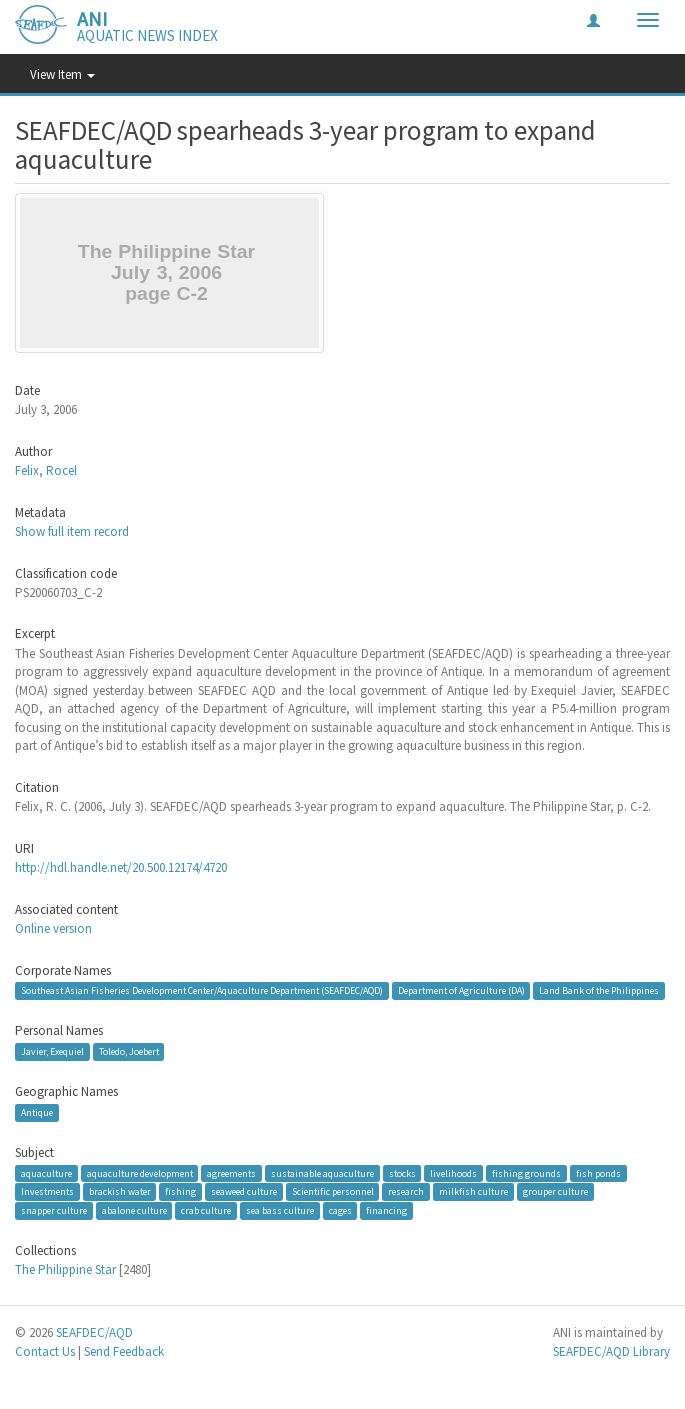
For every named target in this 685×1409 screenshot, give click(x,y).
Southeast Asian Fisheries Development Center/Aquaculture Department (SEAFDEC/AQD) (202, 990)
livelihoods (453, 1173)
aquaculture (46, 1173)
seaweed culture (244, 1191)
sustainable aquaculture (322, 1173)
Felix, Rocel (46, 470)
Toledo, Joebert (129, 1051)
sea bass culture (280, 1210)
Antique (37, 1112)
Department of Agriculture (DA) (461, 990)
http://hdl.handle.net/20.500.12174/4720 (121, 867)
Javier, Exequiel (52, 1051)
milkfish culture (473, 1191)
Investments (47, 1191)
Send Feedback (124, 1351)
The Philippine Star (65, 1269)
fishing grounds (526, 1173)
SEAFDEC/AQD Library (611, 1351)
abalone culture (134, 1210)
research (406, 1191)
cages (340, 1210)
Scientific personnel (333, 1191)
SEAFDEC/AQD (94, 1332)
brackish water (120, 1191)
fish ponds (598, 1173)
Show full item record (72, 531)
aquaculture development (140, 1173)
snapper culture (54, 1210)
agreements (231, 1173)
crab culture (206, 1210)
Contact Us (45, 1351)
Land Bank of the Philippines (599, 990)
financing (386, 1210)
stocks (402, 1173)
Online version (53, 928)
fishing (180, 1191)
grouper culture (555, 1191)
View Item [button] (62, 74)
